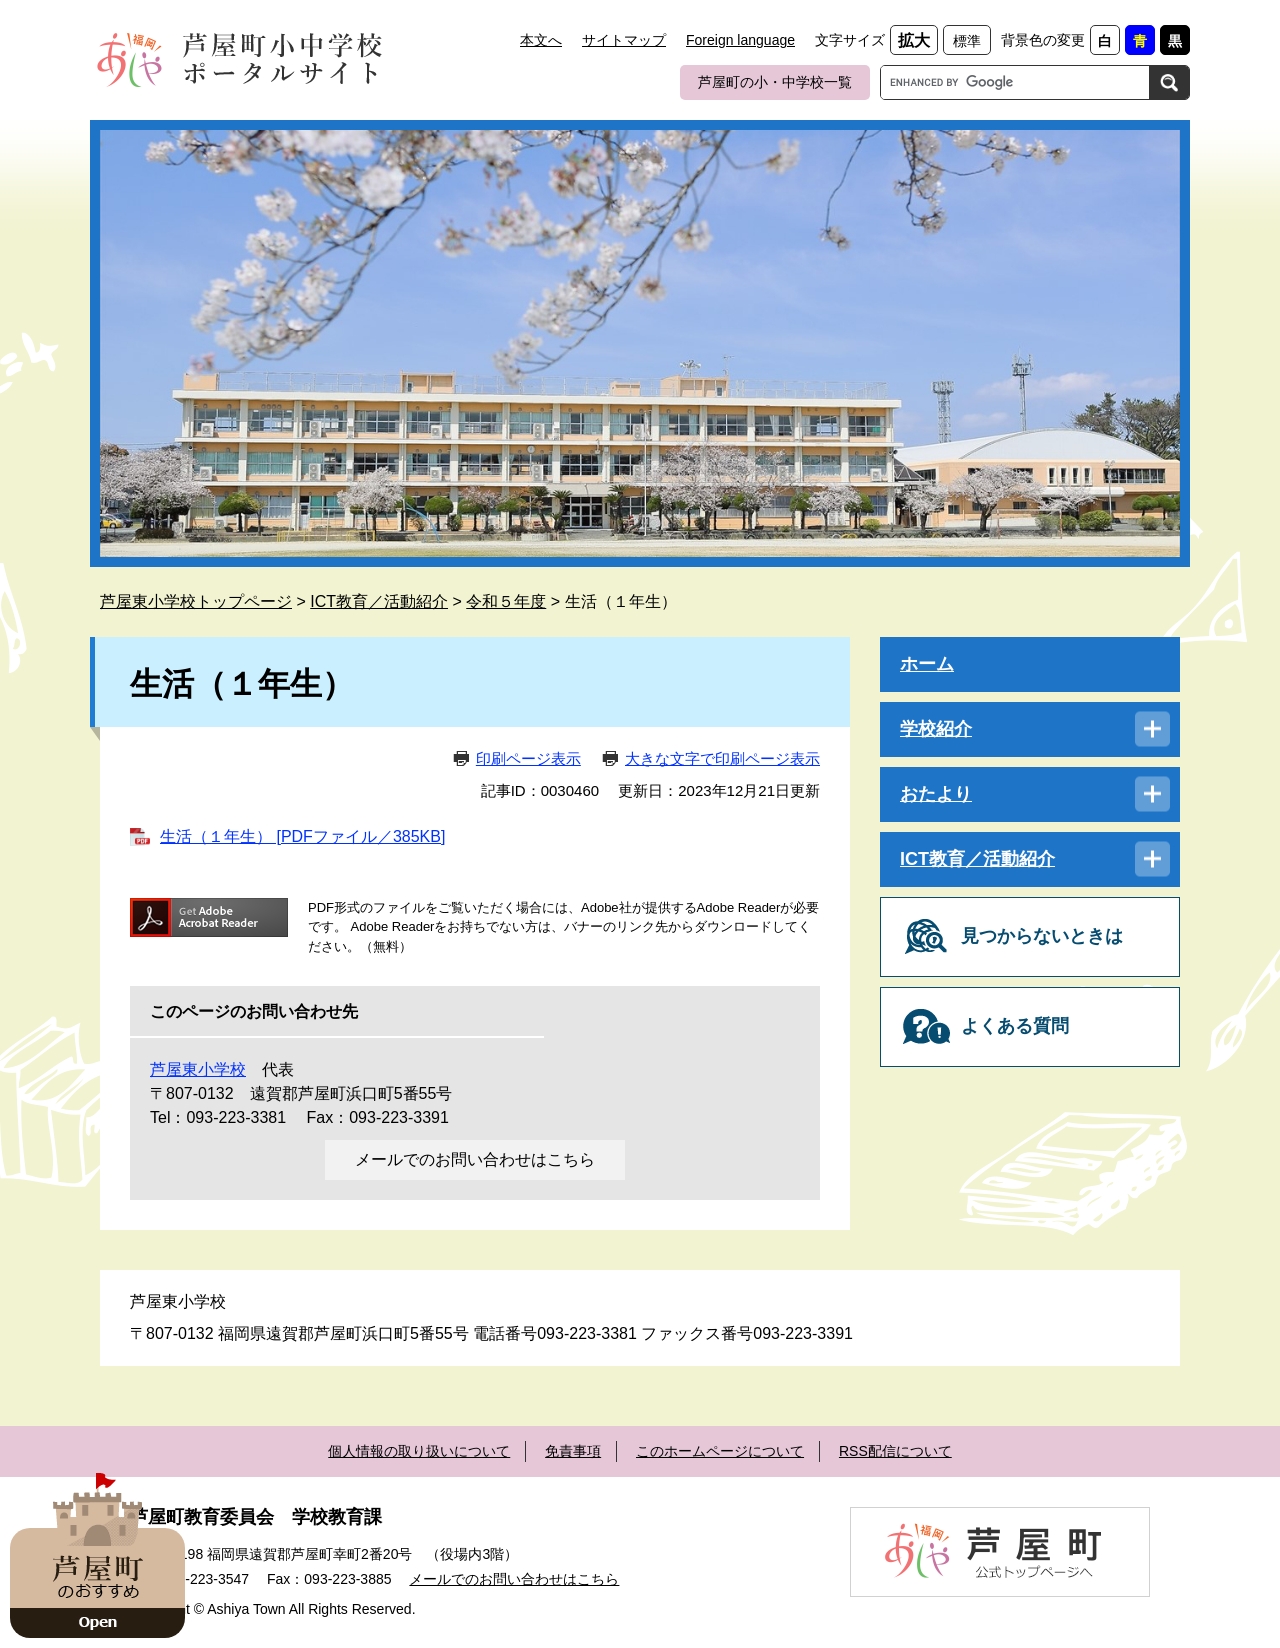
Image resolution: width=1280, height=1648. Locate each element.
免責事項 (573, 1451)
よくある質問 (1015, 1026)
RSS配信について (895, 1451)
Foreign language (740, 40)
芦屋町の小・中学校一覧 (775, 82)
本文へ (541, 40)
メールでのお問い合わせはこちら (475, 1159)
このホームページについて (720, 1451)
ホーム (927, 664)
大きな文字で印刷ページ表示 (722, 758)
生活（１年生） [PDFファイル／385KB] (302, 836)
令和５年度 (506, 601)
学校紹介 (936, 729)
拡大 (914, 40)
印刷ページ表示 (528, 758)
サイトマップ (624, 40)
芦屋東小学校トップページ (196, 601)
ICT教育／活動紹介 (379, 601)
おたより (936, 794)
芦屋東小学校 (198, 1069)
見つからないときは (1042, 936)
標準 (967, 41)
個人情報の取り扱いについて (419, 1451)
